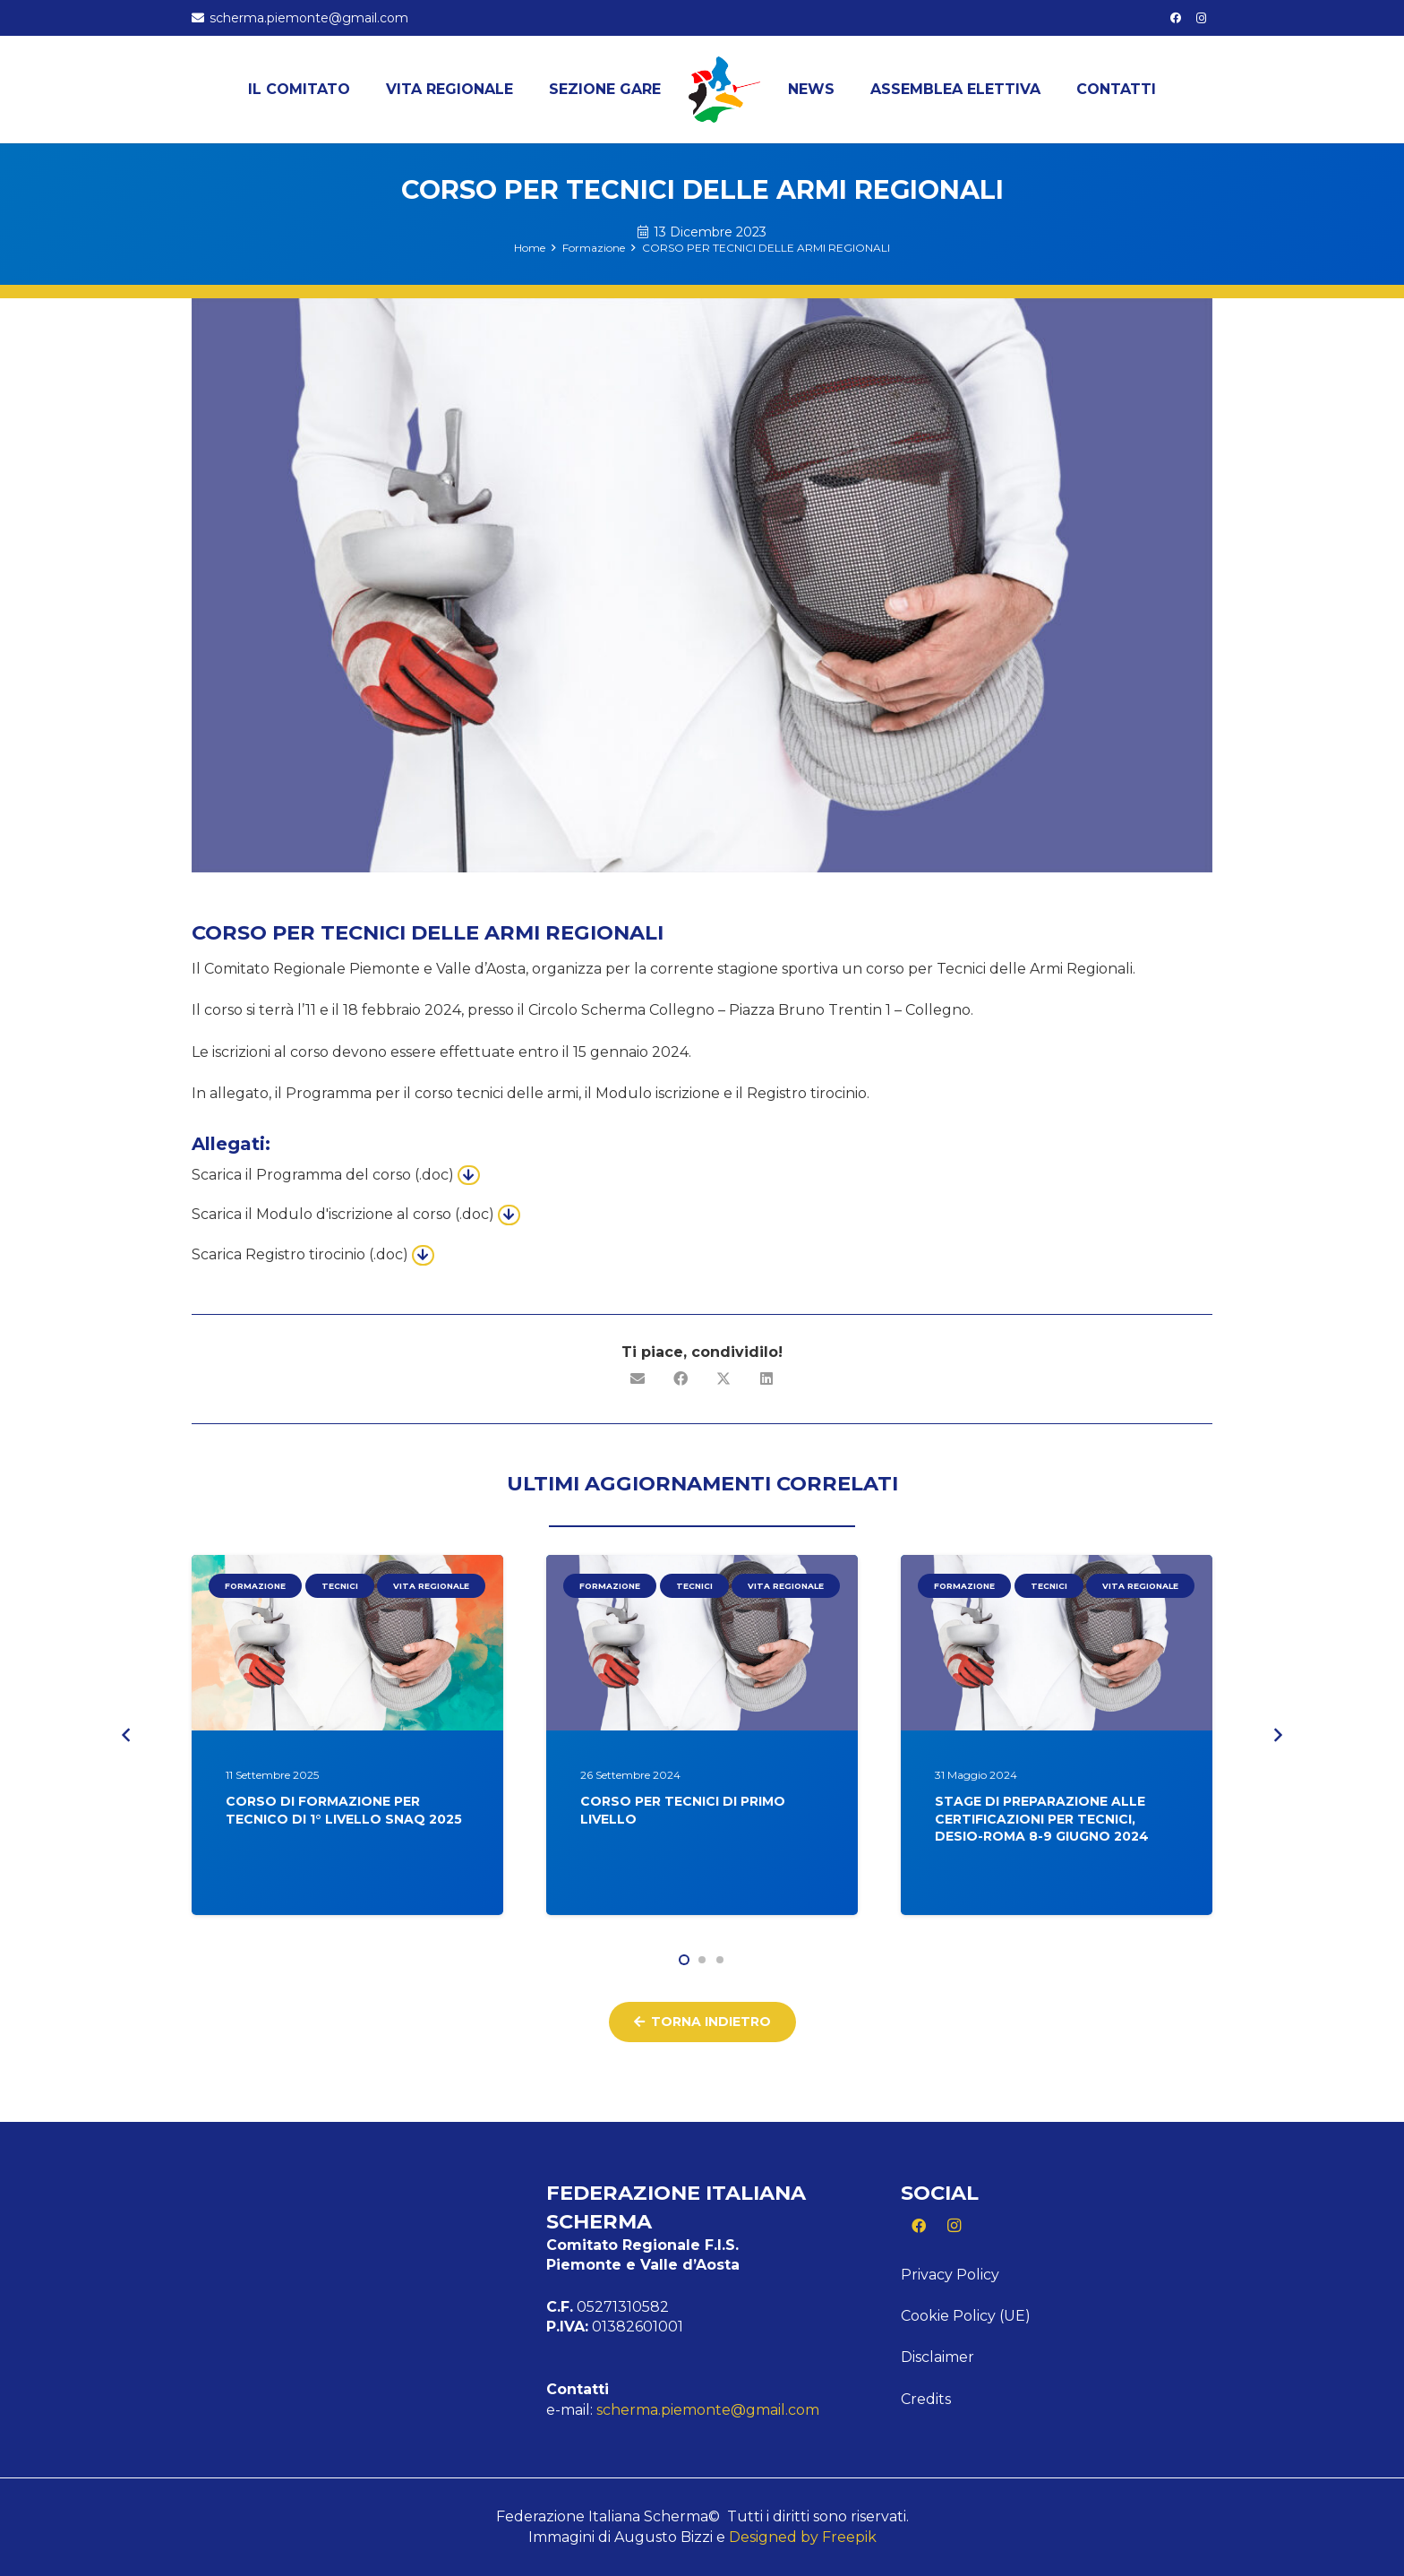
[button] (684, 1960)
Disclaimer (937, 2357)
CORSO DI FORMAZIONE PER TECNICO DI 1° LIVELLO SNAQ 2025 (344, 1810)
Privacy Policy (950, 2274)
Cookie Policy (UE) (966, 2315)
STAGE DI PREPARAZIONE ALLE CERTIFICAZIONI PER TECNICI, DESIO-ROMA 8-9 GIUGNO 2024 (1042, 1818)
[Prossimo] (1277, 1735)
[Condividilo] (680, 1378)
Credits (926, 2399)
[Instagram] (1201, 18)
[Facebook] (1175, 18)
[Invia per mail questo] (637, 1378)
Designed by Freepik (803, 2537)
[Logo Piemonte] (724, 89)
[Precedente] (126, 1735)
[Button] (469, 1175)
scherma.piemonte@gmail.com (707, 2409)
